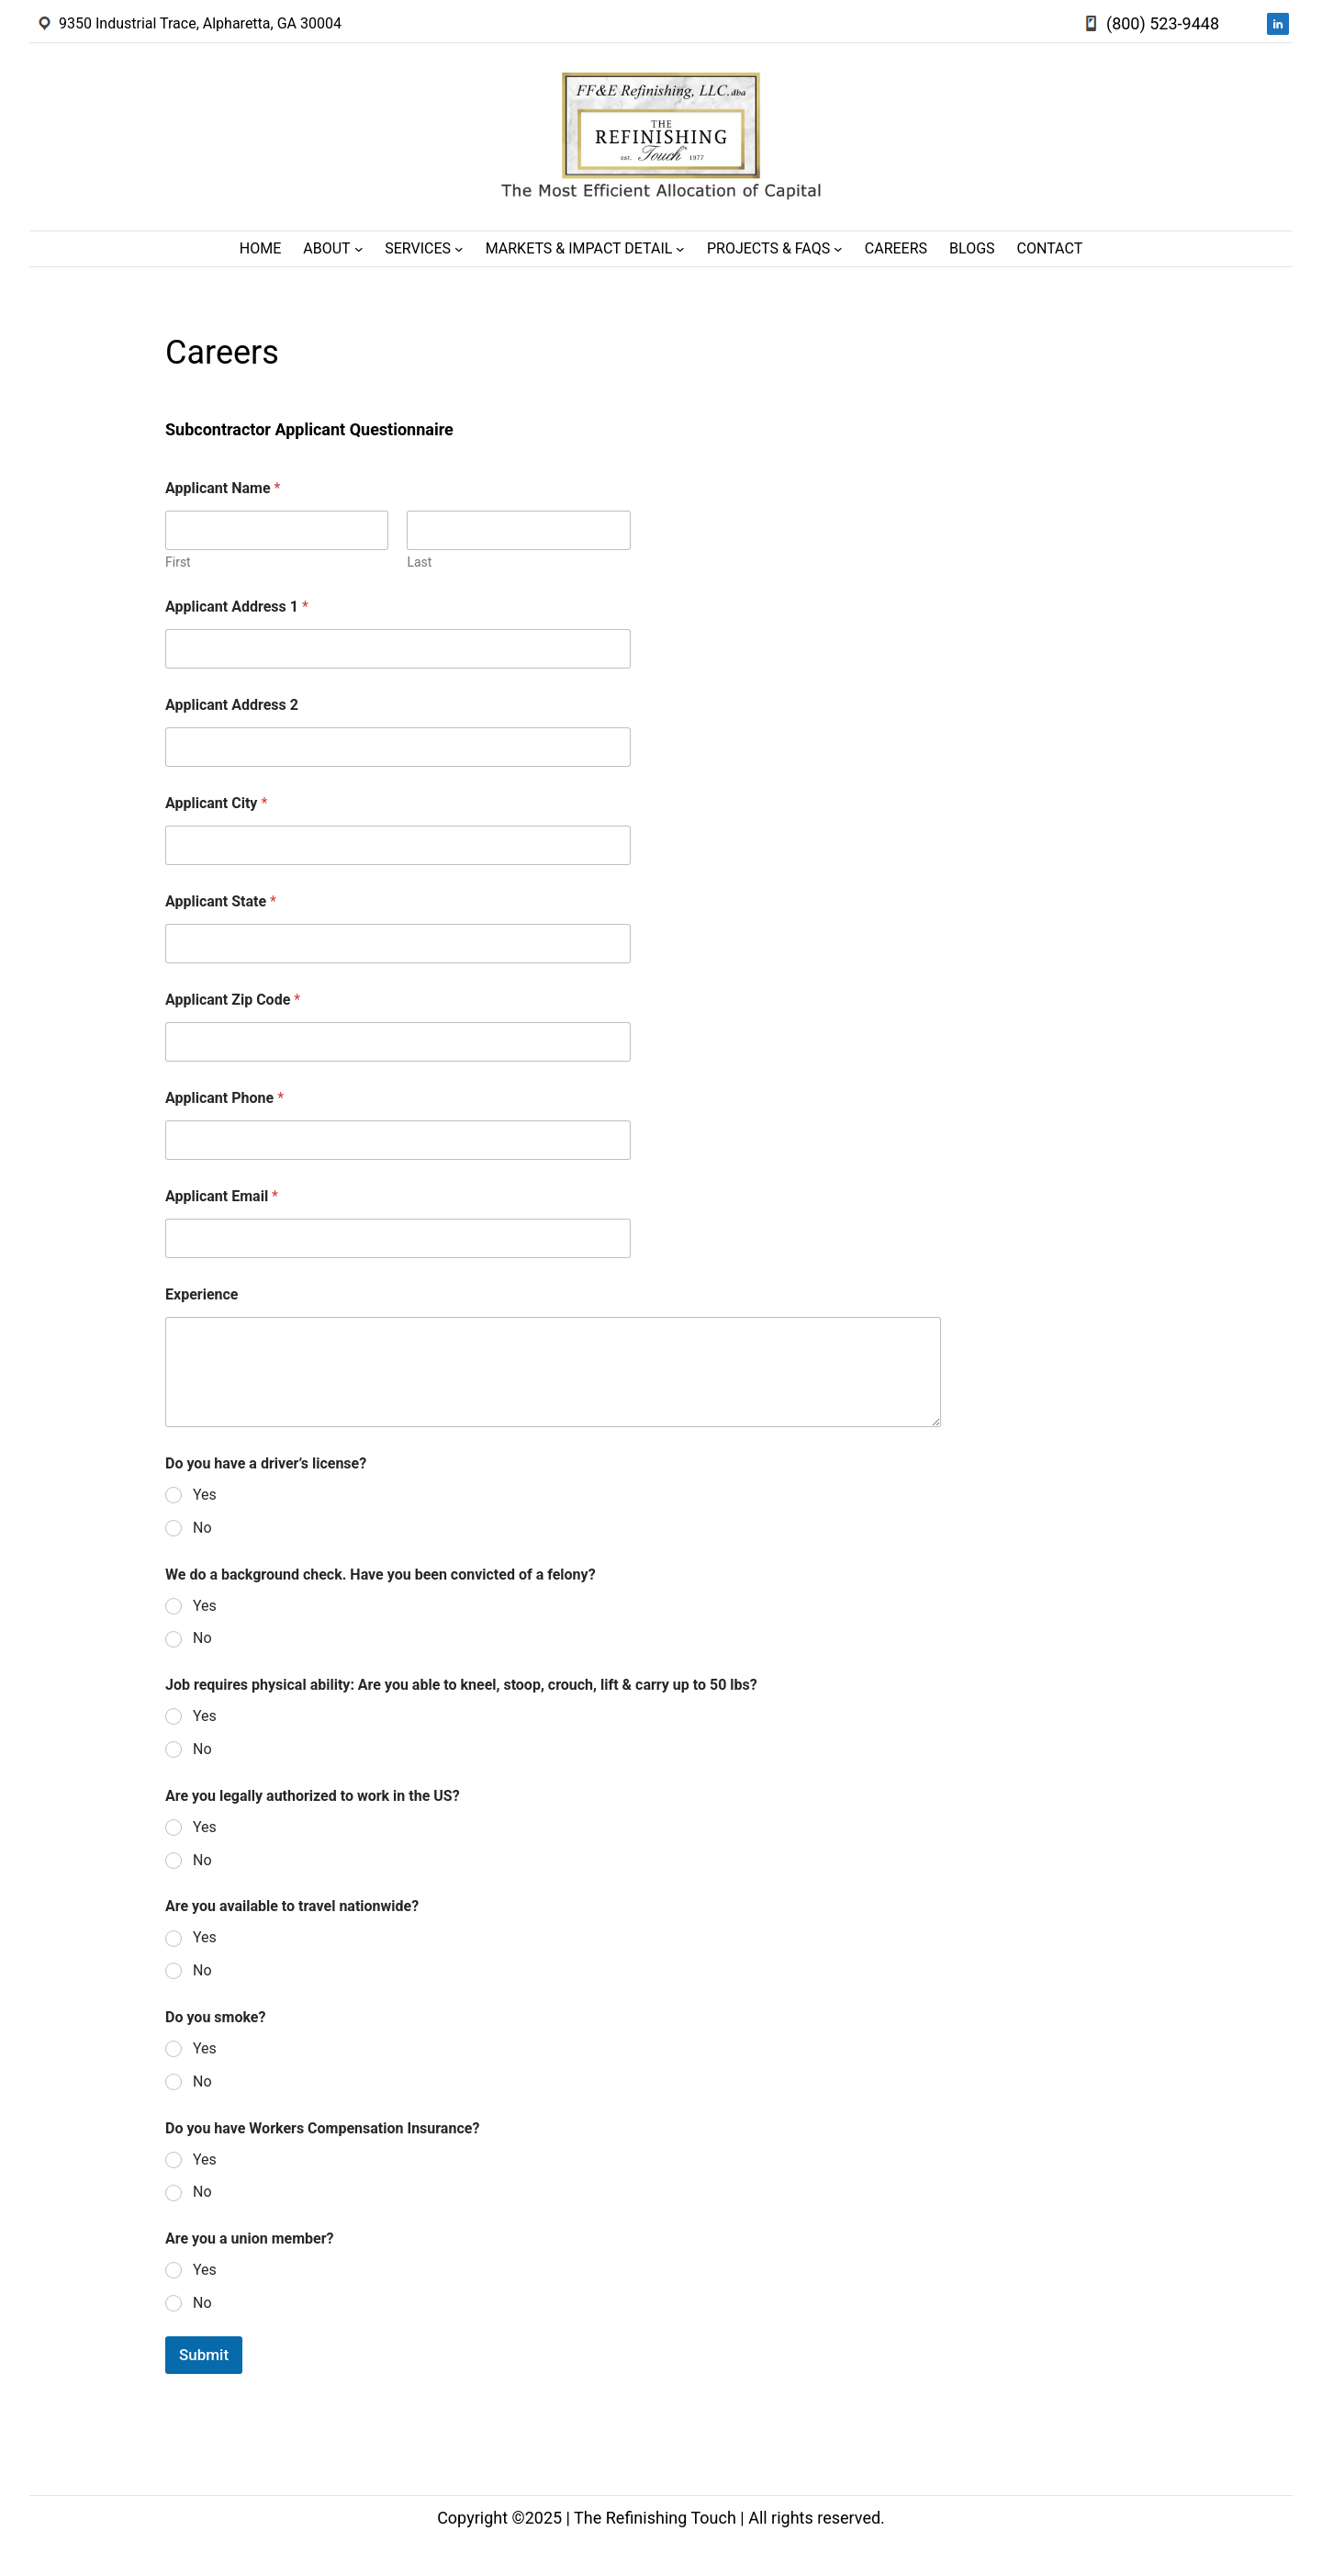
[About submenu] (359, 248)
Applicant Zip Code (232, 999)
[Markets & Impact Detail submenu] (680, 248)
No (202, 1527)
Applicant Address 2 (231, 705)
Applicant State (220, 901)
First (178, 562)
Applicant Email (221, 1196)
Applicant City (216, 803)
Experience (201, 1294)
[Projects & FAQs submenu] (838, 248)
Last (419, 562)
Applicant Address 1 (236, 606)
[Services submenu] (459, 248)
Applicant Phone (224, 1098)
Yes (205, 1494)
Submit (204, 2354)
